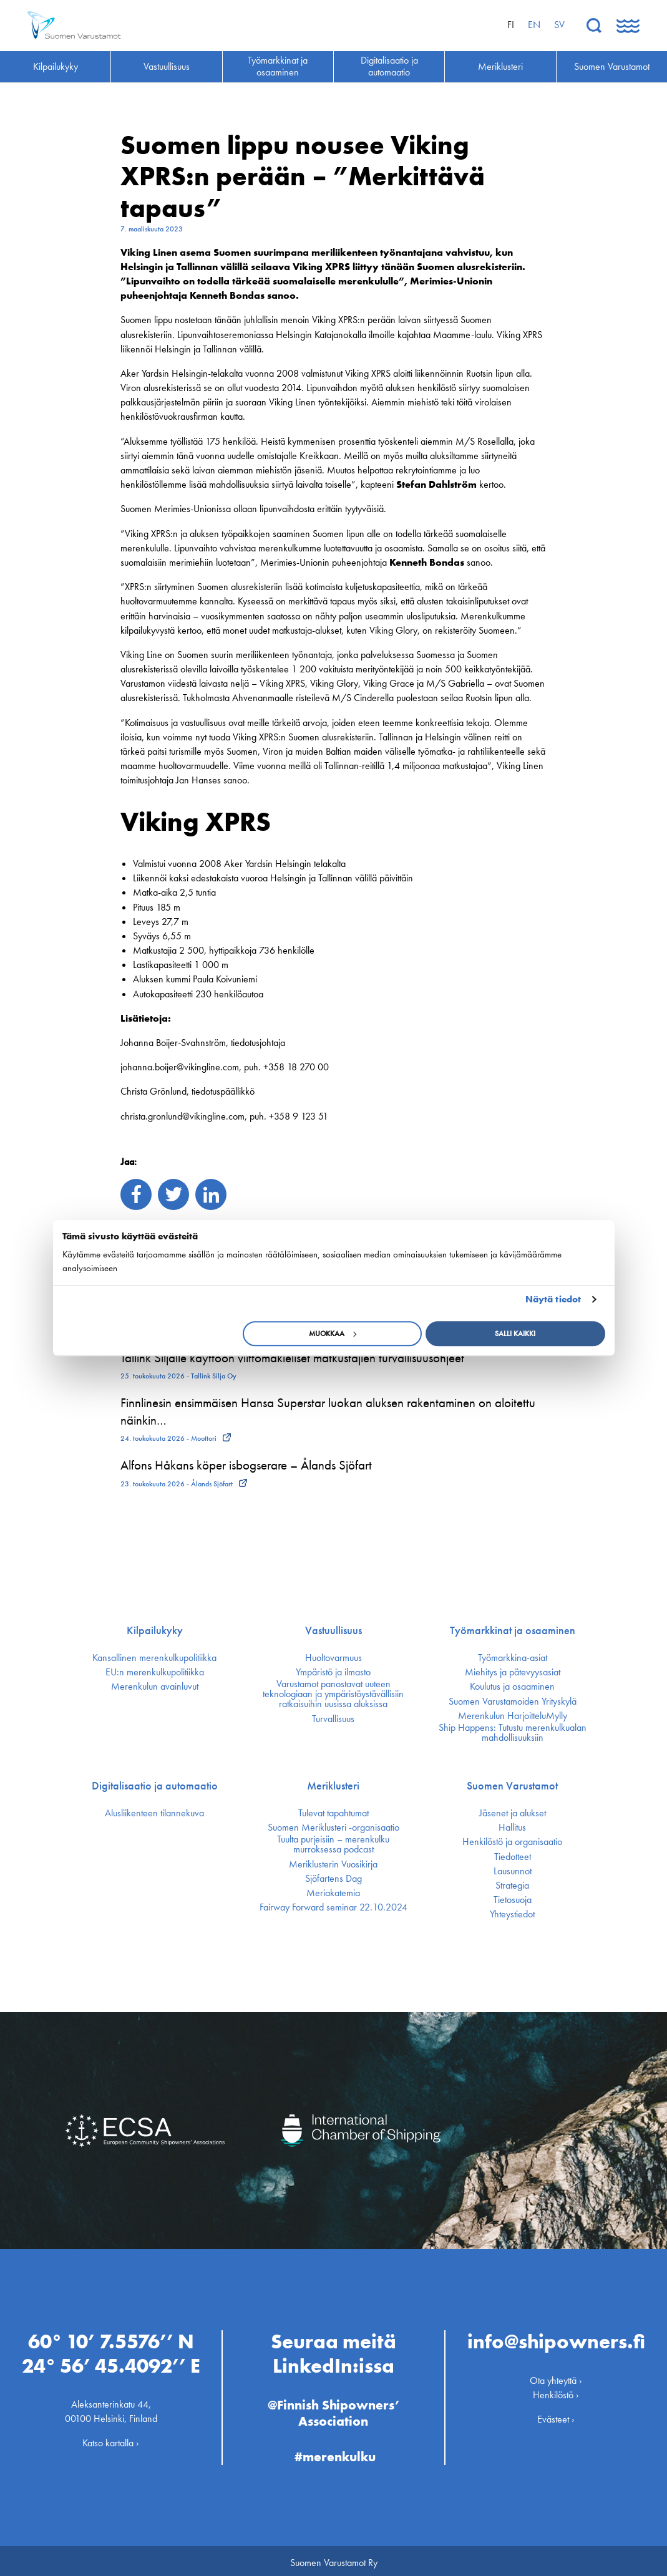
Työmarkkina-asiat (512, 1658)
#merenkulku (335, 2452)
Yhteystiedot (512, 1914)
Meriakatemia (333, 1893)
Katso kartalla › (110, 2439)
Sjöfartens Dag (333, 1879)
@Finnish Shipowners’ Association (333, 2408)
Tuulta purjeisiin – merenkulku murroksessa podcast (333, 1844)
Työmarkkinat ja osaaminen (512, 1630)
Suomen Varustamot (512, 1785)
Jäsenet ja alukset (512, 1813)
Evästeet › (556, 2414)
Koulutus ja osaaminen (512, 1687)
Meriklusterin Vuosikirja (333, 1864)
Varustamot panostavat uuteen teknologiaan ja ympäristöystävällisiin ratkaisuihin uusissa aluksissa (333, 1694)
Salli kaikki (515, 1334)
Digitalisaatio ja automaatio (155, 1785)
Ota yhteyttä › (556, 2376)
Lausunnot (513, 1871)
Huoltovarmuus (333, 1658)
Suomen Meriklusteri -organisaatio (333, 1828)
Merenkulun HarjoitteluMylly (512, 1716)
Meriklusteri (333, 1785)
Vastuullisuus (333, 1630)
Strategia (512, 1886)
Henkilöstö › (556, 2390)
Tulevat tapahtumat (333, 1813)
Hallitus (512, 1828)
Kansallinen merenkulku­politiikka (154, 1658)
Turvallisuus (333, 1719)
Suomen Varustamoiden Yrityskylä (513, 1702)
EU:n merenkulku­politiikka (154, 1672)
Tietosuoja (513, 1900)
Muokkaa (332, 1334)
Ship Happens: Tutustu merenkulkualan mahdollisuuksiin (513, 1733)
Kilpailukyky (155, 1630)
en (534, 24)
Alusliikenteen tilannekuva (154, 1813)
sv (559, 24)
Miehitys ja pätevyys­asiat (512, 1672)
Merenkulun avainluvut (154, 1687)
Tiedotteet (512, 1857)
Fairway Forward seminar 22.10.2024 (333, 1907)
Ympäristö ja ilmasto (333, 1672)
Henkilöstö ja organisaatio (512, 1842)
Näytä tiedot (553, 1299)
